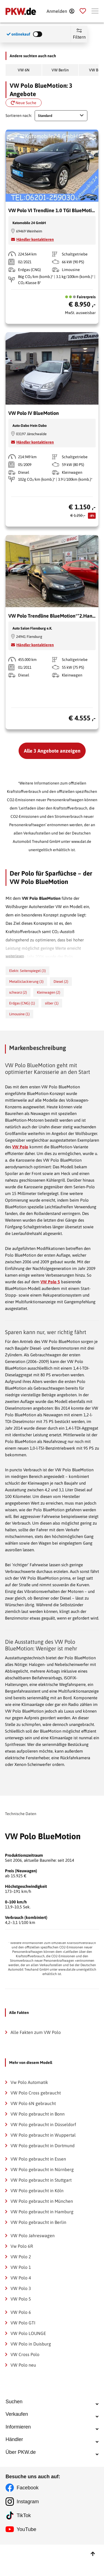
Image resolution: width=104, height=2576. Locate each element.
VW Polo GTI (23, 2322)
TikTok (24, 2547)
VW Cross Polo (25, 2354)
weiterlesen (15, 956)
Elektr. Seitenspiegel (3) (27, 971)
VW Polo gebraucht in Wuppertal (43, 2135)
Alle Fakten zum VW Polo (36, 2032)
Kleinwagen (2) (48, 992)
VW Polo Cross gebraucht (36, 2092)
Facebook (28, 2519)
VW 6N (23, 70)
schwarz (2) (18, 992)
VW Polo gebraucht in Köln (37, 2190)
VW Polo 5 (50, 1281)
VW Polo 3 (21, 2288)
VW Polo (20, 1146)
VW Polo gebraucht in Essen (38, 2158)
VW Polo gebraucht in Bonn (38, 2113)
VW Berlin (60, 70)
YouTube (26, 2561)
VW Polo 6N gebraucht (33, 2103)
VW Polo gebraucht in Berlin (38, 2222)
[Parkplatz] (83, 11)
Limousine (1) (19, 1014)
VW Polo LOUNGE (28, 2333)
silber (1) (52, 1003)
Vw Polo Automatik (29, 2082)
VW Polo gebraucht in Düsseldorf (43, 2124)
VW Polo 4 (21, 2277)
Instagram (28, 2533)
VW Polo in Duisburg (31, 2343)
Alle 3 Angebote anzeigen (52, 751)
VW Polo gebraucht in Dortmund (43, 2145)
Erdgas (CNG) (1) (22, 1003)
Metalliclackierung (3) (26, 981)
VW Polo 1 (21, 2267)
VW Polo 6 (21, 2312)
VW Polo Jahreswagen (33, 2235)
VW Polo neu (23, 2364)
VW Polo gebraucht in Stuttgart (41, 2179)
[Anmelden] (60, 11)
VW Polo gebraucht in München (42, 2201)
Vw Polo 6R (22, 2246)
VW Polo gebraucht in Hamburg (42, 2211)
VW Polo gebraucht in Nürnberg (42, 2169)
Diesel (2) (61, 981)
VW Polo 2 (21, 2256)
